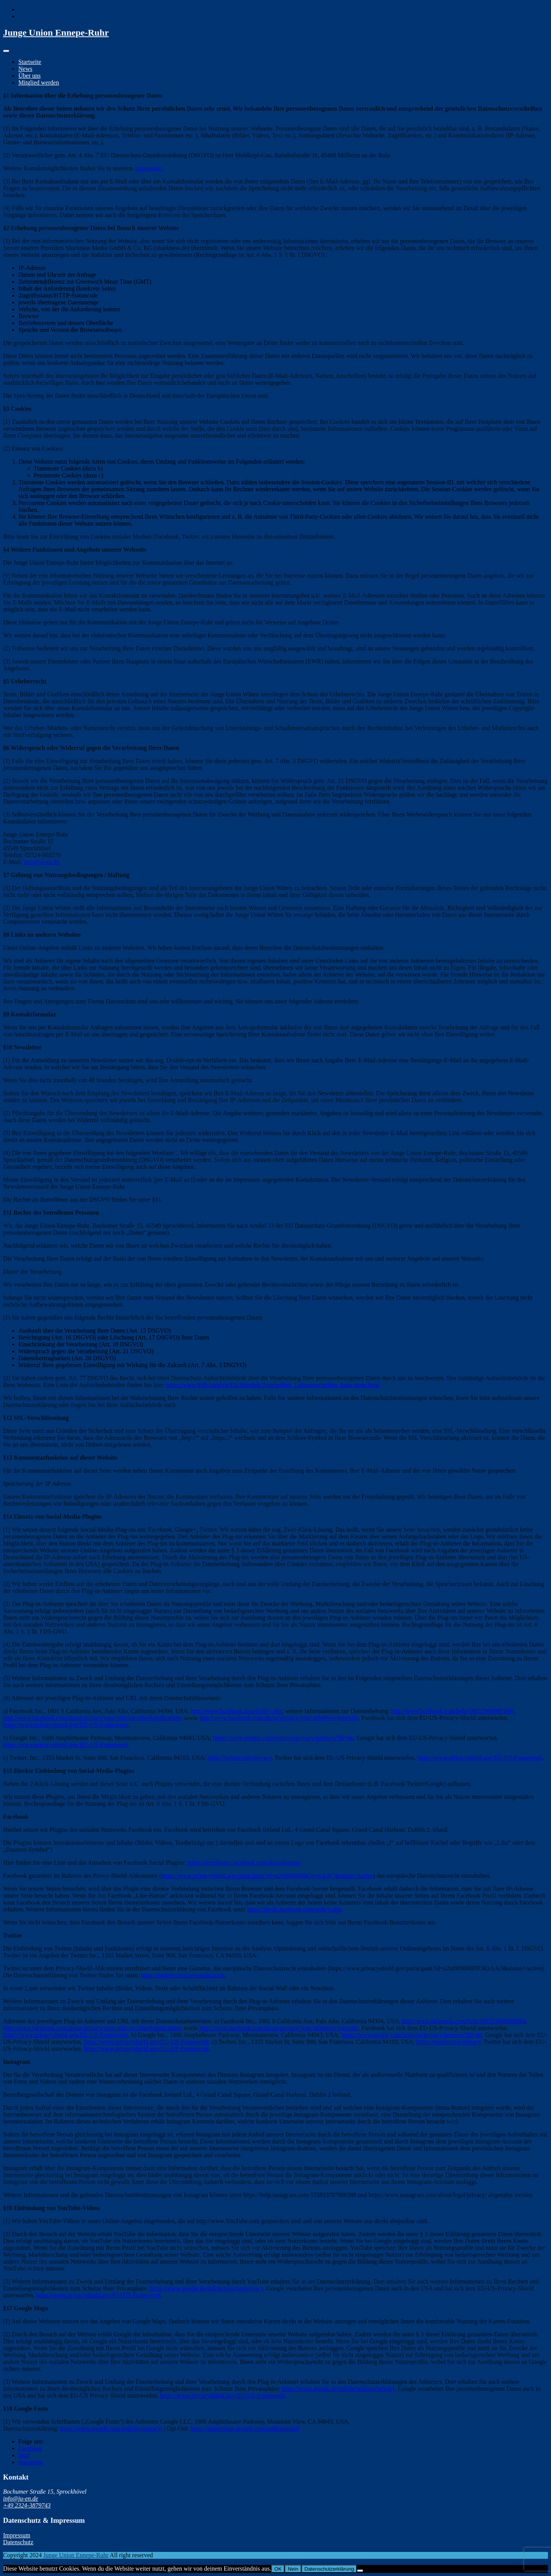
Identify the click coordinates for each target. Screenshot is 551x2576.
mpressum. (150, 168)
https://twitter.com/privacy (239, 1757)
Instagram (30, 2462)
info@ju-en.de (41, 862)
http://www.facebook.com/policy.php (236, 1711)
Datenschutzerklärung (329, 2569)
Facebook (30, 2448)
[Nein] (360, 2570)
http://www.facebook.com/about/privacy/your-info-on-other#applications (92, 1718)
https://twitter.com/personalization (183, 1975)
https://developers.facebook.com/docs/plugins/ (244, 1862)
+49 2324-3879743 (27, 2505)
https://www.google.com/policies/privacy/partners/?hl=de (283, 1738)
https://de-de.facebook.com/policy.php (294, 1909)
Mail (24, 2455)
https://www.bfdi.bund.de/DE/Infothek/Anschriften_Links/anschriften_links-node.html (272, 1385)
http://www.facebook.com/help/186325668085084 (452, 1711)
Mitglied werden (38, 82)
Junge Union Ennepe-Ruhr (56, 33)
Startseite (29, 62)
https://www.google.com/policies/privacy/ (111, 2428)
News (25, 68)
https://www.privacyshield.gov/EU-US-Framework (65, 1725)
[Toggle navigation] (6, 51)
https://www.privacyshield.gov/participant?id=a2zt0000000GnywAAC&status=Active (267, 1875)
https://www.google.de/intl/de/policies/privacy (206, 2288)
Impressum (16, 2535)
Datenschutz (18, 2542)
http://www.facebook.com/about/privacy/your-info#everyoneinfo (278, 1718)
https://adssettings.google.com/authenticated (245, 2428)
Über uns (29, 75)
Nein (293, 2569)
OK (278, 2569)
